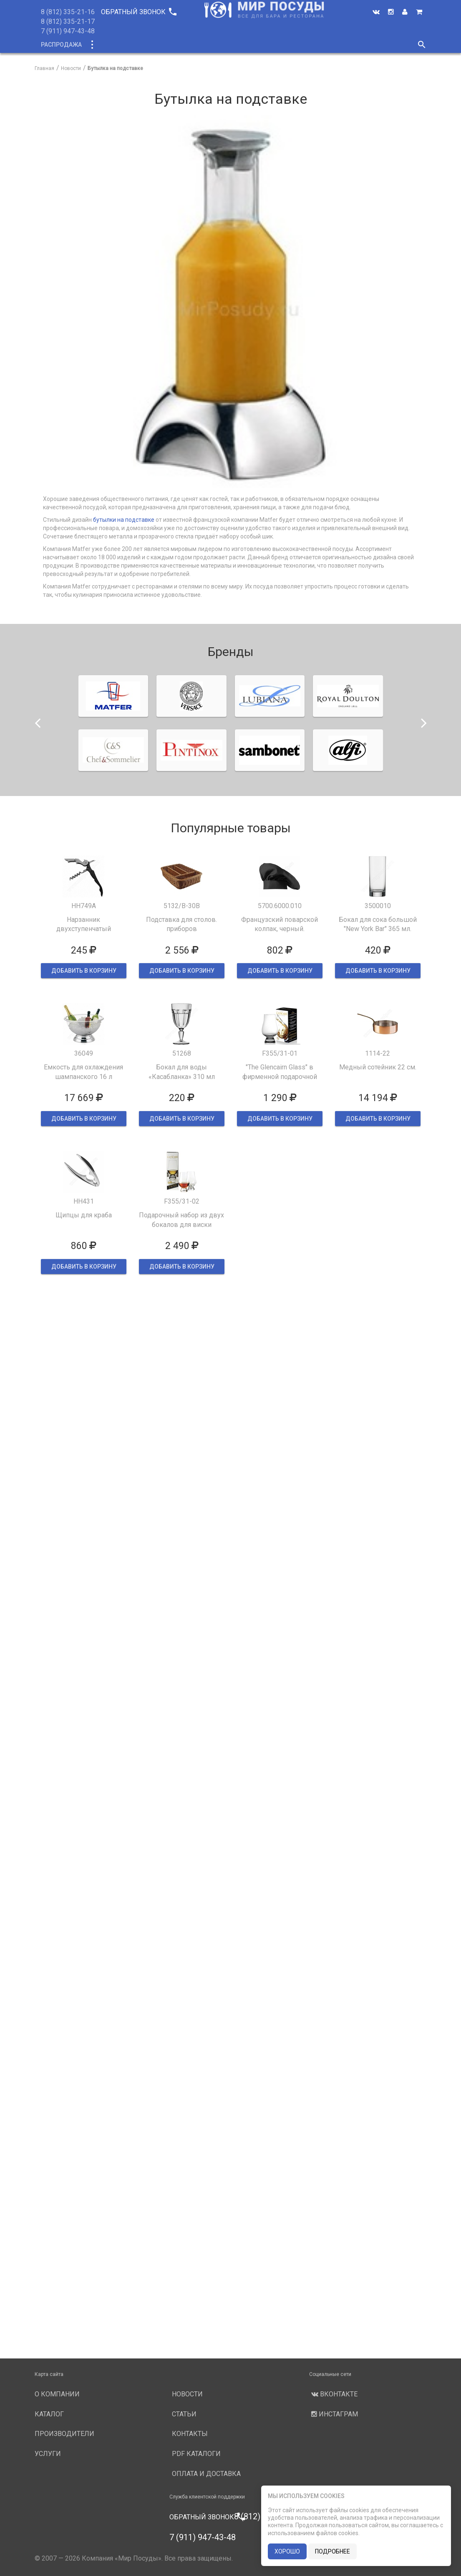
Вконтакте (333, 2394)
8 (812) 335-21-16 (68, 12)
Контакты (190, 2434)
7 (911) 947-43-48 (68, 31)
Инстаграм (333, 2414)
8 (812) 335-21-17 (68, 21)
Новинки (146, 44)
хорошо (287, 2551)
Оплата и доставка (206, 2474)
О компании (192, 44)
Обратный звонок (138, 12)
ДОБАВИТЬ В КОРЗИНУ (83, 970)
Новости (338, 44)
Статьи (184, 2414)
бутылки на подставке (123, 519)
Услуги (300, 44)
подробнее (332, 2551)
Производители (250, 44)
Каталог (107, 44)
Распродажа (61, 44)
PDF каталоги (196, 2454)
